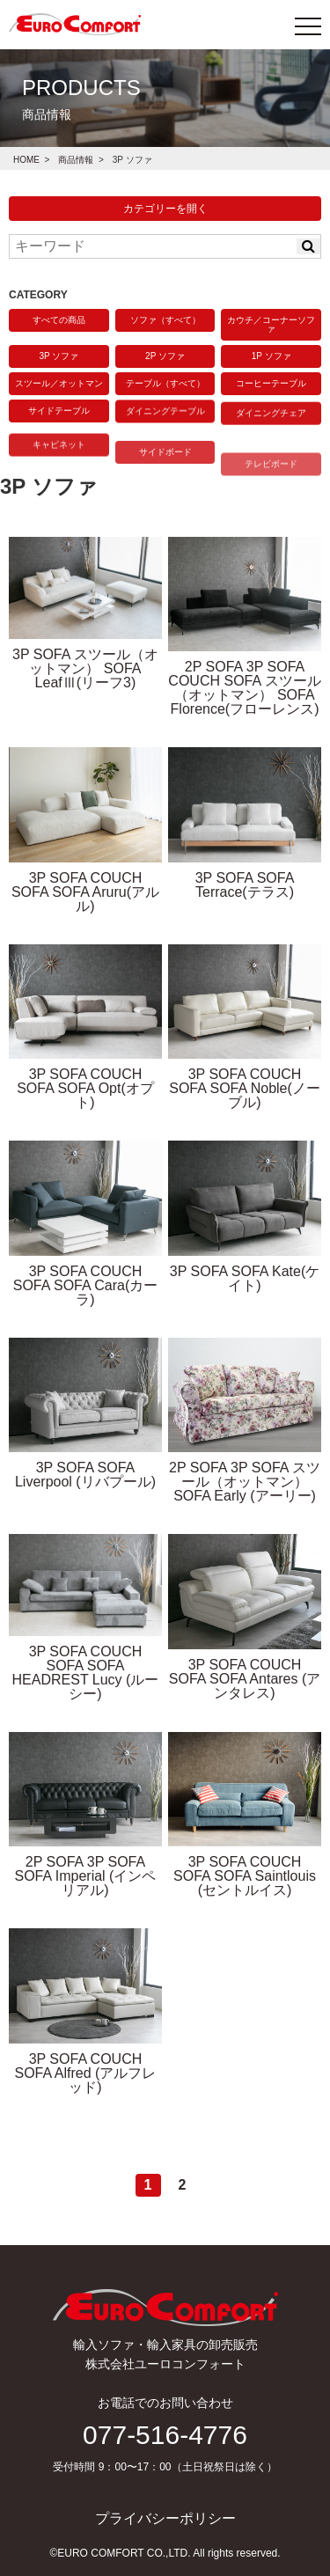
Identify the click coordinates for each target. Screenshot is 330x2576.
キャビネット (59, 468)
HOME (26, 160)
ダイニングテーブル (165, 419)
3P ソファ (58, 356)
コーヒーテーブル (271, 384)
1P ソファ (271, 356)
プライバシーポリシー (165, 2518)
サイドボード (165, 490)
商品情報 (75, 160)
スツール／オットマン (59, 383)
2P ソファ (165, 356)
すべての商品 (59, 320)
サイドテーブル (59, 414)
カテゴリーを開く (165, 208)
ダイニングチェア (271, 428)
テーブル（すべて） (165, 383)
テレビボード (271, 513)
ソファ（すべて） (165, 320)
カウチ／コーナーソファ (271, 324)
